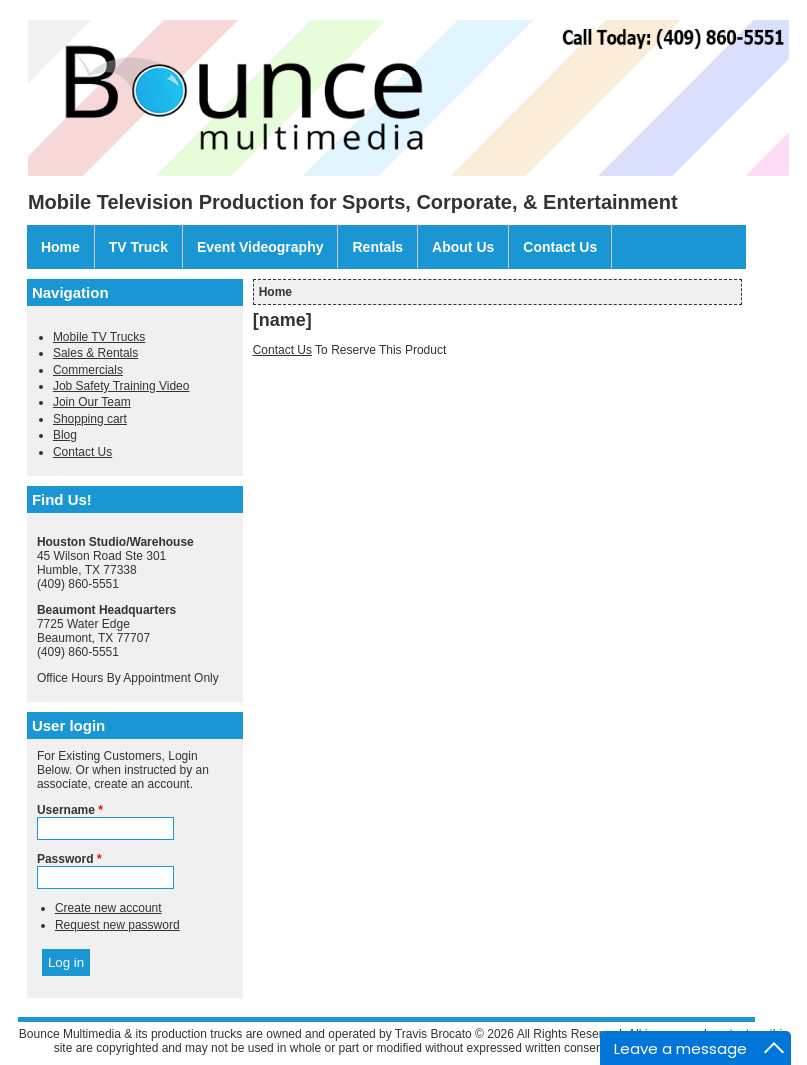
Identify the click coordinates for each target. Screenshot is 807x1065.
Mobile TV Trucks (99, 337)
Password (69, 859)
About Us (463, 247)
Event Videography (260, 247)
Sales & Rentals (95, 353)
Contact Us (560, 247)
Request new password (117, 925)
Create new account (108, 908)
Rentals (377, 247)
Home (60, 247)
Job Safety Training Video (121, 386)
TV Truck (138, 247)
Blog (65, 435)
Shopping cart (90, 419)
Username (70, 810)
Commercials (88, 370)
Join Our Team (92, 402)
